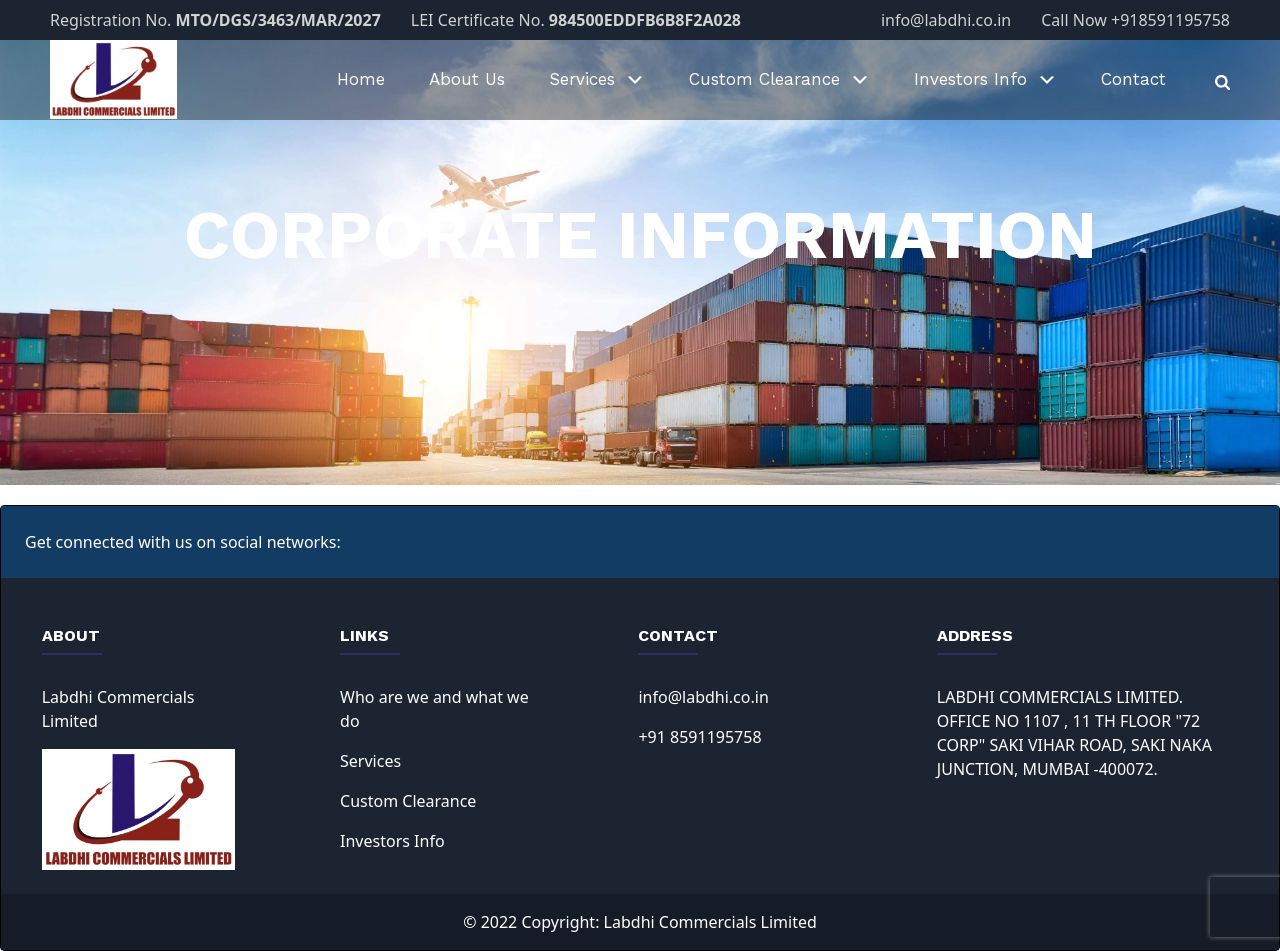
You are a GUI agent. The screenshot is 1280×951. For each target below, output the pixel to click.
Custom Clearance (408, 801)
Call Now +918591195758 (1135, 20)
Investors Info (392, 841)
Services (370, 761)
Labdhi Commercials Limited (710, 922)
